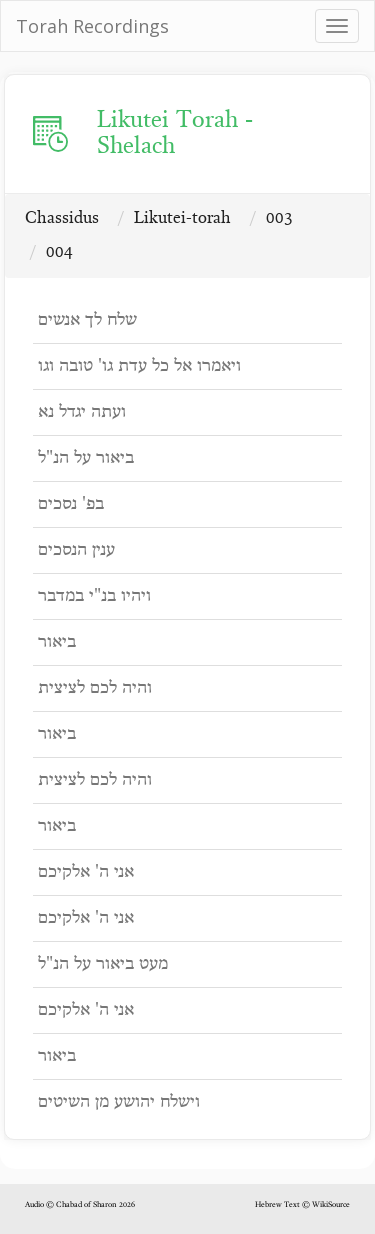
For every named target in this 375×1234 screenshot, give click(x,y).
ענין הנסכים (76, 550)
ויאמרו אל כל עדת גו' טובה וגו (139, 366)
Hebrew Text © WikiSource (302, 1205)
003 (279, 218)
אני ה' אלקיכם (86, 872)
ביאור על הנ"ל (86, 458)
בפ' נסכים (71, 504)
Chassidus (62, 218)
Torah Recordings (92, 26)
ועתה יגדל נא (82, 412)
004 (59, 252)
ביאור (57, 642)
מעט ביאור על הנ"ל (103, 964)
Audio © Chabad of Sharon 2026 (80, 1205)
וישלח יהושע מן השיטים (119, 1102)
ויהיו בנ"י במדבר (94, 596)
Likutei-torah (182, 218)
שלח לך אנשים (87, 320)
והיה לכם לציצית (95, 688)
